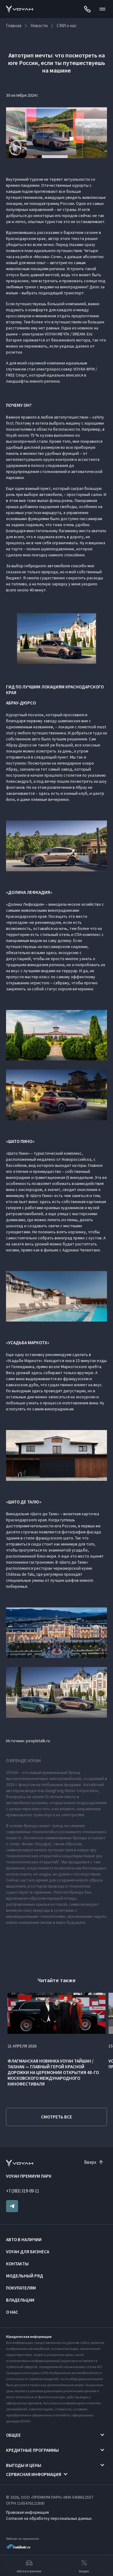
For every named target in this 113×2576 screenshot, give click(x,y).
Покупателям (21, 2288)
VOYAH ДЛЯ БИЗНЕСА (27, 2251)
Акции (84, 2565)
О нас (12, 2312)
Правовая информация (27, 2512)
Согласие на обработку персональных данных (49, 2518)
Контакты (17, 2264)
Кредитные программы (32, 2450)
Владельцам (20, 2300)
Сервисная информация (33, 2474)
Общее (13, 2435)
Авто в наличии (24, 2239)
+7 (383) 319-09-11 (22, 2191)
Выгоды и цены (23, 2465)
